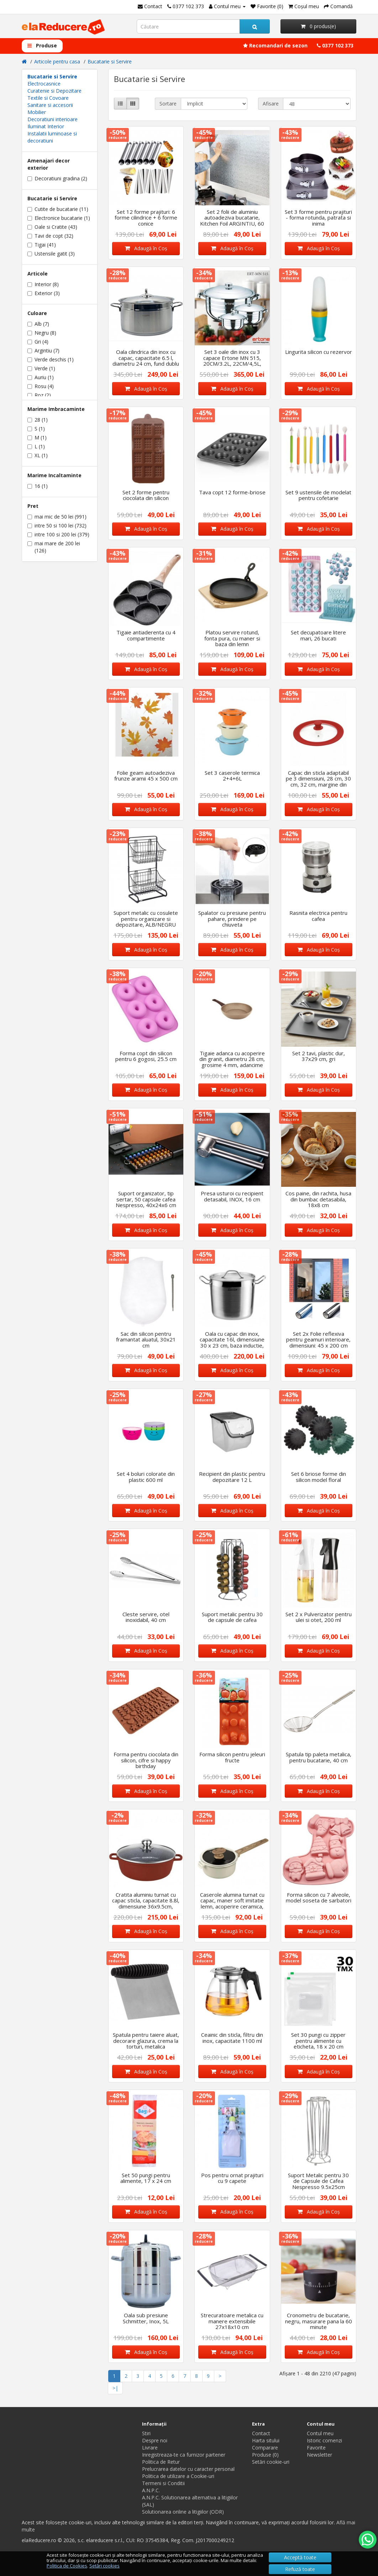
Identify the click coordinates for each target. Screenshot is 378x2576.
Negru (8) (41, 332)
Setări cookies (104, 2565)
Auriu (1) (40, 377)
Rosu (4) (40, 386)
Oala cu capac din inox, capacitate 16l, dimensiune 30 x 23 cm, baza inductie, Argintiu (232, 1342)
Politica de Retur (161, 2461)
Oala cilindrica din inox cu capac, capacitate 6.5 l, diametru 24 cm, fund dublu (145, 357)
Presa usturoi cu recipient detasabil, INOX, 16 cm (232, 1196)
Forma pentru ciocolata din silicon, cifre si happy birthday (146, 1760)
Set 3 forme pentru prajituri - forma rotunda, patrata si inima (318, 217)
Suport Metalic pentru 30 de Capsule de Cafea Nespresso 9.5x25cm (318, 2180)
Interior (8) (43, 284)
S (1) (36, 428)
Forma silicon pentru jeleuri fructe (232, 1757)
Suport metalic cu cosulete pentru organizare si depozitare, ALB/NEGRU (146, 918)
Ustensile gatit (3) (51, 253)
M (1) (37, 437)
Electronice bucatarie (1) (58, 218)
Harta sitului (265, 2440)
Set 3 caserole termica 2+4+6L (232, 775)
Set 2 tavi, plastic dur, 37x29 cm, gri (318, 1056)
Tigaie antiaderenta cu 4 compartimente (145, 635)
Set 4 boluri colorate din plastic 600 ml (146, 1476)
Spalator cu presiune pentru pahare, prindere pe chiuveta (232, 918)
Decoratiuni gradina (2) (57, 178)
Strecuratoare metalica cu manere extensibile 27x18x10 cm (232, 2321)
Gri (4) (37, 341)
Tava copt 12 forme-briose (232, 492)
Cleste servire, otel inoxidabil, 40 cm (145, 1617)
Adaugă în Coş (146, 248)
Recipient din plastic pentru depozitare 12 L (232, 1476)
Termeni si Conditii (163, 2483)
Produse (42, 45)
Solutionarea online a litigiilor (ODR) (183, 2511)
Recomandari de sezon (275, 45)
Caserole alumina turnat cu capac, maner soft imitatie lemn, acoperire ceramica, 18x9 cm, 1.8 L (232, 1903)
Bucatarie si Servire (110, 61)
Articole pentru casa (57, 61)
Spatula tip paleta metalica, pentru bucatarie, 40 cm (318, 1757)
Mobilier (36, 112)
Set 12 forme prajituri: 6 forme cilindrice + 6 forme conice (146, 217)
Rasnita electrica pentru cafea (318, 915)
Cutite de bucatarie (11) (57, 209)
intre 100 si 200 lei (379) (58, 534)
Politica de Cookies (67, 2565)
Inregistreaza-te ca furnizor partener (183, 2454)
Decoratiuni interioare (52, 119)
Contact (261, 2433)
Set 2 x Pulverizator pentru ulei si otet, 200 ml (318, 1617)
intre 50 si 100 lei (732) (56, 525)
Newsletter (319, 2454)
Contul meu (320, 2433)
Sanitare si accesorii (50, 105)
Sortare (168, 103)
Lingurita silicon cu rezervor (318, 351)
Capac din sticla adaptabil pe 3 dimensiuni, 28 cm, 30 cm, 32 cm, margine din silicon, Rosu (318, 781)
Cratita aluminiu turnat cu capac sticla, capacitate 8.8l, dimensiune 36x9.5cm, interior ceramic (145, 1903)
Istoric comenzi (324, 2440)
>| (115, 2388)
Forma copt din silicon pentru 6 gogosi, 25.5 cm (146, 1056)
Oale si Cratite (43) (52, 226)
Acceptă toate (300, 2557)
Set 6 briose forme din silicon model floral (318, 1476)
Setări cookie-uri (270, 2461)
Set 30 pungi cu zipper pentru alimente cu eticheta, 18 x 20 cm (318, 2040)
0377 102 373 (335, 45)
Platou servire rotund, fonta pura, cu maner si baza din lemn (232, 638)
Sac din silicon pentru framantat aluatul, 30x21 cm (146, 1339)
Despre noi (154, 2440)
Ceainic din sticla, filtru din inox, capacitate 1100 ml (232, 2037)
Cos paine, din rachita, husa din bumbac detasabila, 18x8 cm (318, 1199)
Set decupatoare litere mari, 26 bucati (318, 635)
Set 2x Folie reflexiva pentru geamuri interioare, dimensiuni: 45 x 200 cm (318, 1339)
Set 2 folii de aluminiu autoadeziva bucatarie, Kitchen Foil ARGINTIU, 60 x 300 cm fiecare (232, 220)
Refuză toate (300, 2569)
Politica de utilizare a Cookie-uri (178, 2476)
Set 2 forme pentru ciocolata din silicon (145, 495)
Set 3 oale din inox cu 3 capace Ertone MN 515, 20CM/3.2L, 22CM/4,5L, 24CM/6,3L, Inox (232, 360)
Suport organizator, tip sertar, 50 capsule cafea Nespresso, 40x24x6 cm (146, 1199)
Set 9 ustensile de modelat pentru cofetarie (318, 495)
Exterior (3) (43, 293)
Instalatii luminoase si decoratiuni (52, 137)
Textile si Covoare (48, 97)
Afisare (271, 103)
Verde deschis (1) (50, 359)
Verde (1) (41, 368)
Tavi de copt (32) (50, 235)
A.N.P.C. (151, 2490)
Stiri (146, 2433)
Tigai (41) (41, 244)
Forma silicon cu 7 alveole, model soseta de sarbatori (318, 1897)
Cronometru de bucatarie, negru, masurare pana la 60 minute (318, 2321)
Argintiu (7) (43, 350)
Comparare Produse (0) (265, 2451)
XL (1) (37, 455)
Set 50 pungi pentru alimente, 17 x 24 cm (145, 2178)
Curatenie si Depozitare (54, 90)
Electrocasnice (44, 83)
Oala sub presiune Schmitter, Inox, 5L (146, 2318)
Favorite (316, 2447)
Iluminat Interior (45, 126)
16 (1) (37, 486)
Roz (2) (39, 395)
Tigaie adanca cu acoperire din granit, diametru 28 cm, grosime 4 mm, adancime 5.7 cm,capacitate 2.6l (232, 1062)
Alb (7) (38, 323)
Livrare (150, 2447)
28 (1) (37, 419)
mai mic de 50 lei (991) (56, 516)
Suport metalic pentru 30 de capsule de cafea (232, 1617)
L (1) (36, 446)
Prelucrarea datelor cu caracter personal (188, 2469)
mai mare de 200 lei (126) (53, 547)
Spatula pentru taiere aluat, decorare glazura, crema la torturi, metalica (146, 2040)
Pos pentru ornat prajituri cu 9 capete (232, 2178)
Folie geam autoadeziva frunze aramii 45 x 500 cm (146, 775)
